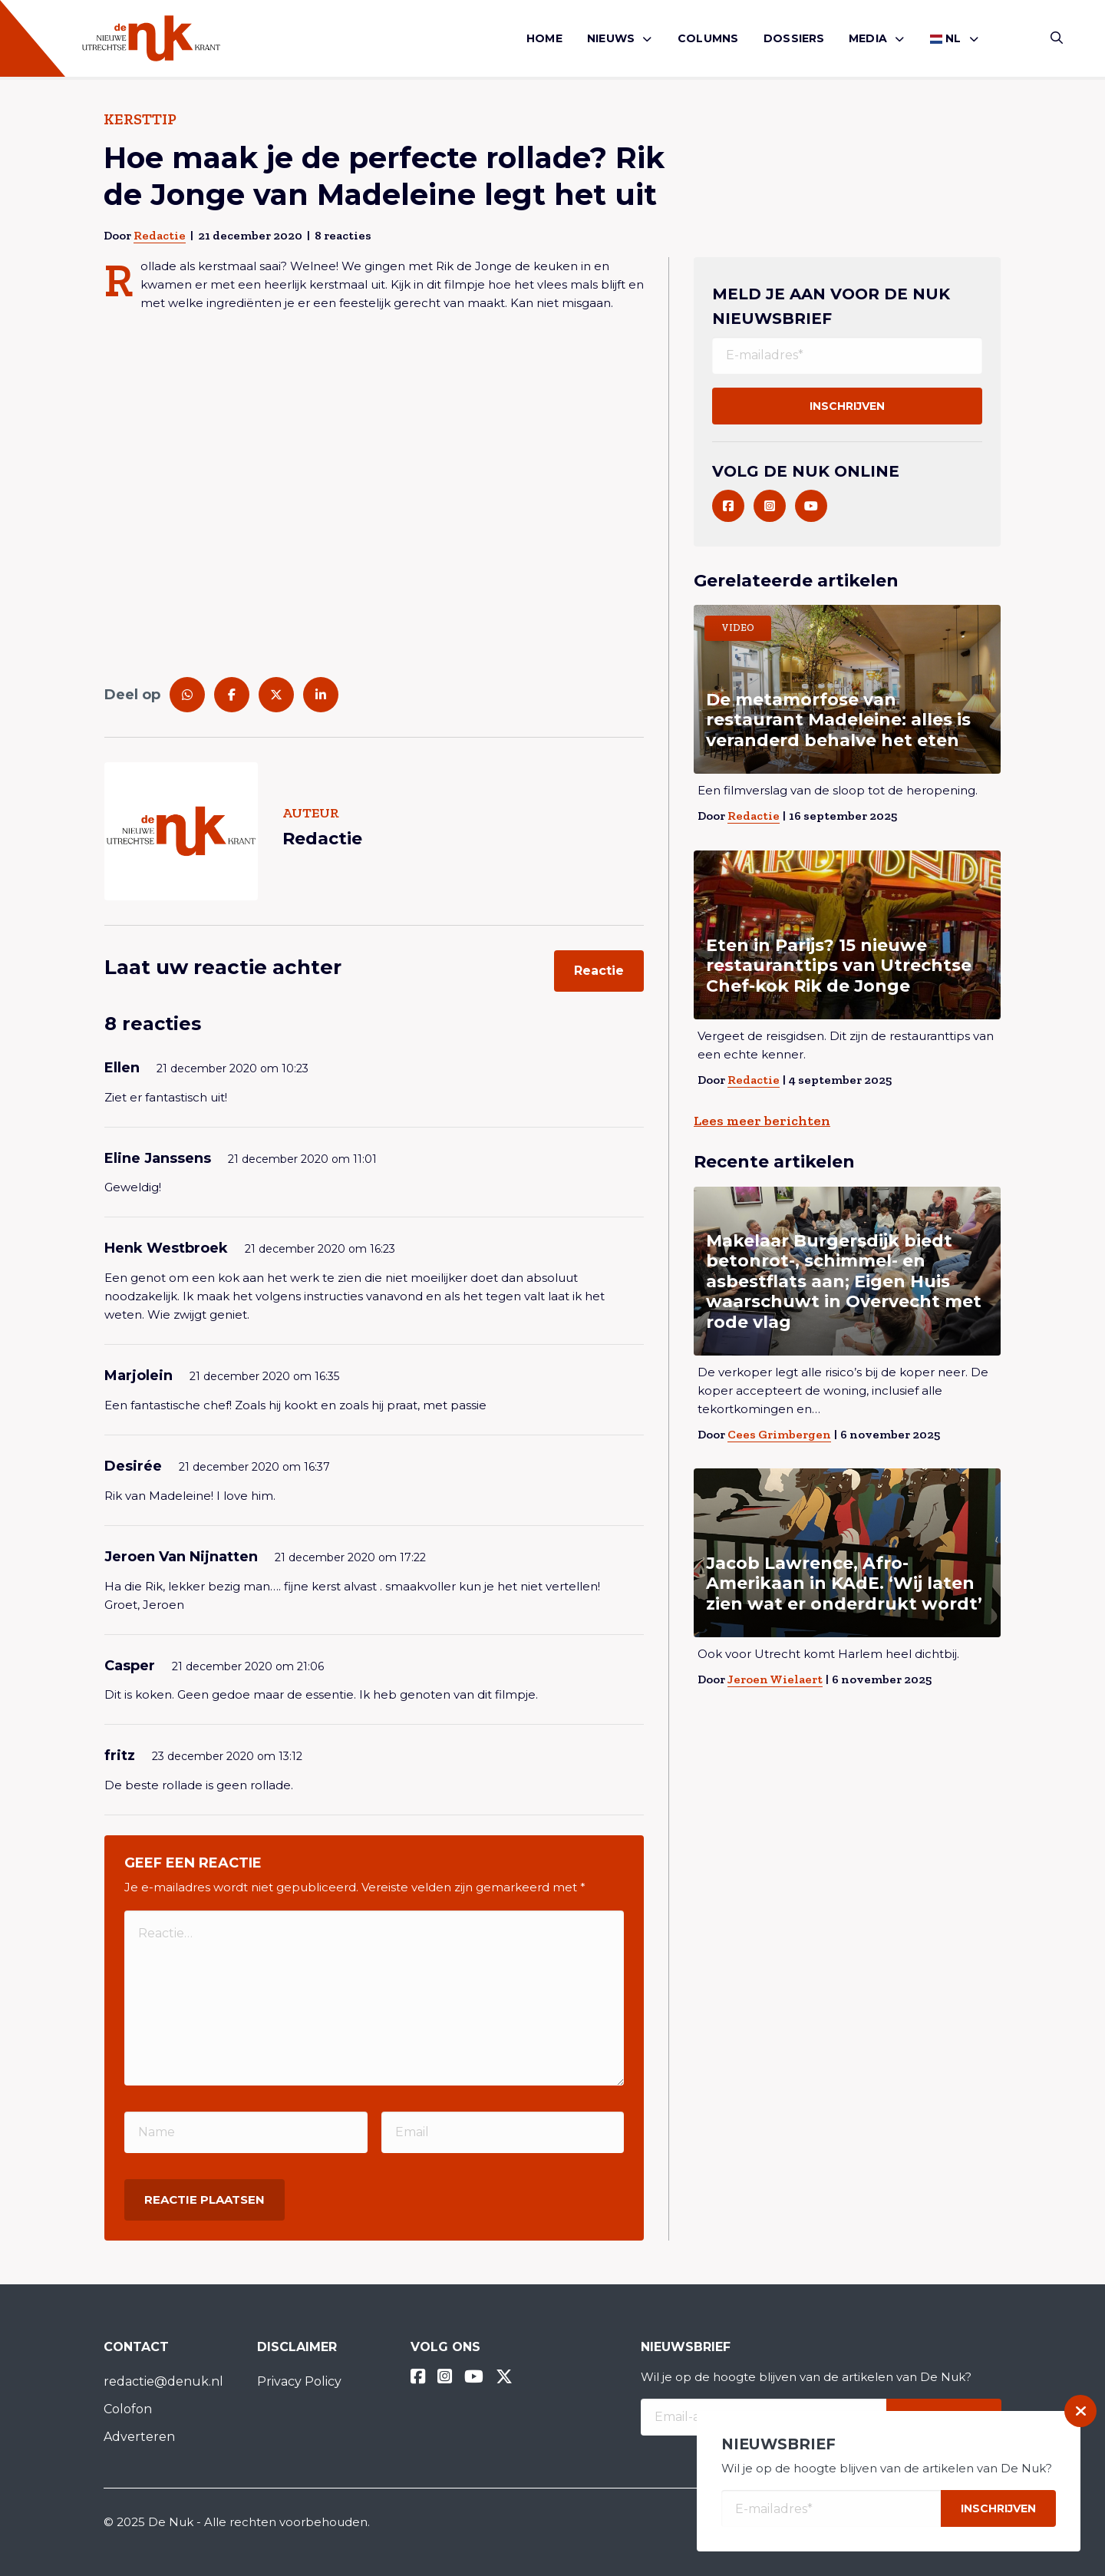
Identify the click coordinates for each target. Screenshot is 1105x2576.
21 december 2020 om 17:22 (350, 1557)
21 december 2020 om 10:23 (232, 1068)
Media (868, 38)
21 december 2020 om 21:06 (248, 1666)
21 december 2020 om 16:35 (264, 1376)
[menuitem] (544, 38)
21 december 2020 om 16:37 (254, 1467)
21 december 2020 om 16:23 (320, 1249)
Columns (708, 38)
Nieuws (611, 38)
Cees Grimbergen (779, 1434)
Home (544, 38)
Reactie (599, 970)
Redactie (160, 235)
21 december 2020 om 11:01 (302, 1159)
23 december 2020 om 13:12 (227, 1756)
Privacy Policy (299, 2381)
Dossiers (794, 38)
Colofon (128, 2409)
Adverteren (139, 2436)
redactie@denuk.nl (163, 2381)
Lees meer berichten (762, 1121)
